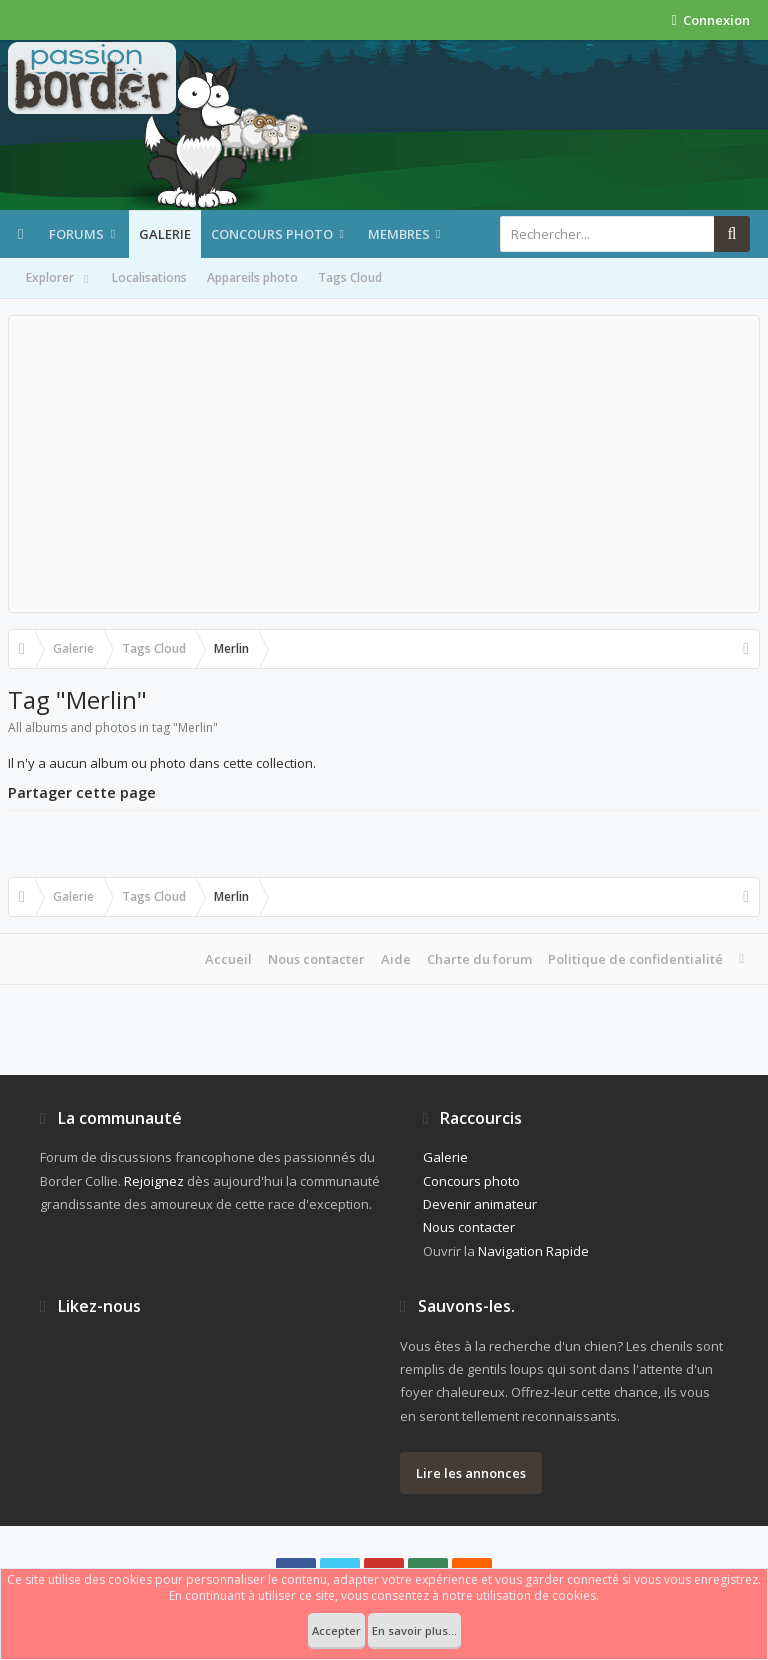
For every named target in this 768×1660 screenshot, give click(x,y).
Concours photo (272, 234)
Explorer (59, 279)
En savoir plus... (414, 1630)
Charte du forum (479, 959)
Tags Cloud (350, 277)
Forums (76, 234)
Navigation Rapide (533, 1251)
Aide (396, 959)
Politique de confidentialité (635, 959)
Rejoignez (154, 1181)
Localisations (149, 277)
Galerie (165, 234)
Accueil (228, 959)
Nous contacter (316, 959)
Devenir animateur (480, 1204)
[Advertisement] (384, 464)
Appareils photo (252, 277)
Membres (399, 234)
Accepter (336, 1630)
